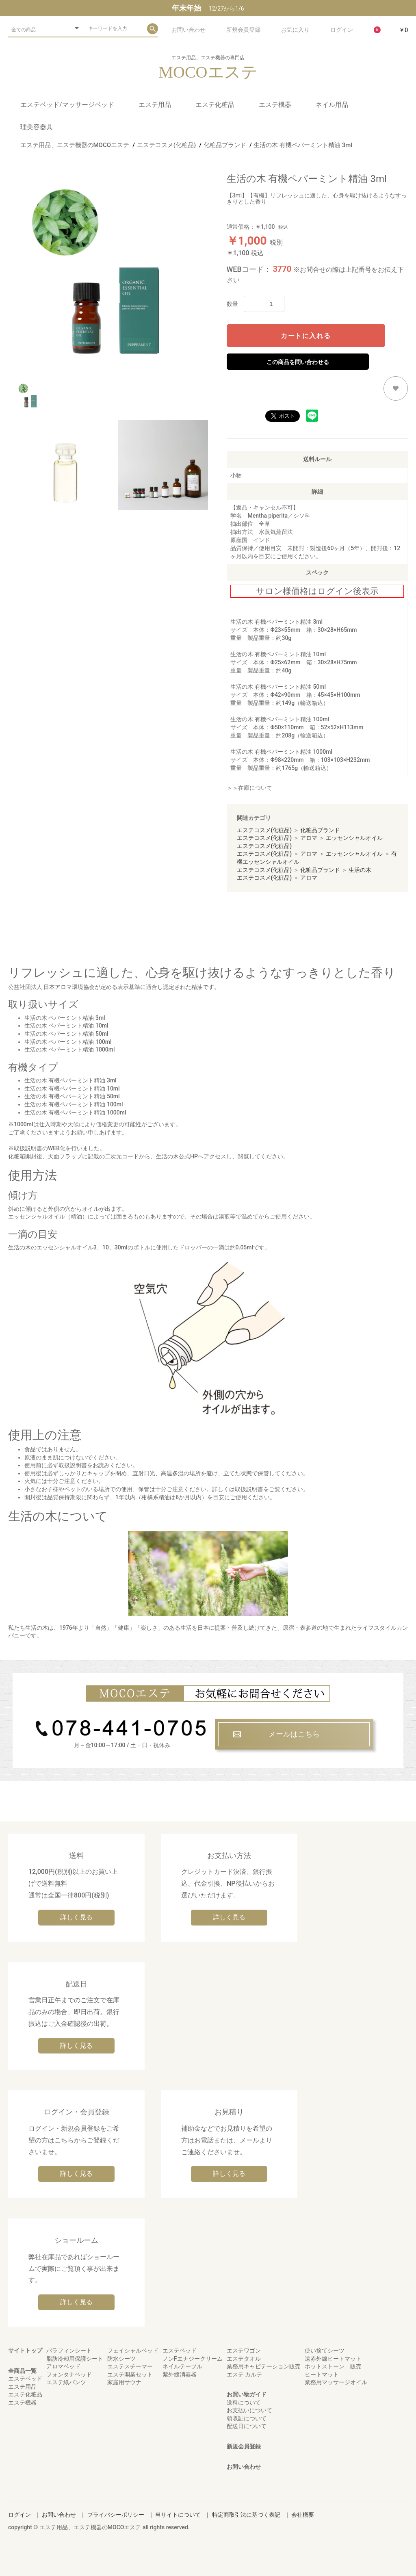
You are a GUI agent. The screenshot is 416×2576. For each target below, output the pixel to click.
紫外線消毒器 (179, 2374)
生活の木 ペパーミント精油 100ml (68, 1042)
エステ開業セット (130, 2374)
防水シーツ (121, 2358)
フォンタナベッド (69, 2374)
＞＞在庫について (249, 788)
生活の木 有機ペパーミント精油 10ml (278, 654)
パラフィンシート (69, 2350)
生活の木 (360, 870)
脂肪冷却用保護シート (74, 2358)
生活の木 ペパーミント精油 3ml (64, 1018)
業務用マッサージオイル (336, 2382)
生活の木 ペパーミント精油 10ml (66, 1025)
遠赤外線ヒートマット (333, 2358)
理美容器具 (36, 127)
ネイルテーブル (182, 2366)
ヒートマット (322, 2374)
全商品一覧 (22, 2371)
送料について (244, 2402)
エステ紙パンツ (66, 2382)
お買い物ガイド (246, 2394)
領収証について (246, 2418)
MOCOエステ (207, 72)
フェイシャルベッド (132, 2350)
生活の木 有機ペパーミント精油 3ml (276, 621)
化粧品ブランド (320, 830)
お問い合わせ (244, 2466)
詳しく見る (76, 1917)
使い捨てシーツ (324, 2350)
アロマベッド (63, 2366)
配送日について (246, 2426)
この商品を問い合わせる (297, 362)
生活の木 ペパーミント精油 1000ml (69, 1049)
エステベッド (25, 2378)
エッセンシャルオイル (354, 838)
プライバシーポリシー (115, 2514)
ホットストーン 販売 (333, 2366)
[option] (114, 271)
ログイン (19, 2514)
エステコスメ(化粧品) (264, 830)
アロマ (308, 838)
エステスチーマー (130, 2366)
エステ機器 (275, 104)
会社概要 (302, 2514)
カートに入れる (306, 335)
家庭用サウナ (124, 2382)
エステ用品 (155, 104)
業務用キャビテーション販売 (264, 2366)
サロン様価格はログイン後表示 (317, 591)
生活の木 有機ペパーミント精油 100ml (279, 719)
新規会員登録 (244, 2446)
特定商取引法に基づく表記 (246, 2514)
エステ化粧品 (214, 104)
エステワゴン (244, 2350)
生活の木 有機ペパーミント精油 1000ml (281, 751)
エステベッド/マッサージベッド (67, 104)
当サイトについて (178, 2514)
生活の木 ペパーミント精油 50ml (66, 1033)
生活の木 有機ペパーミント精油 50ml (278, 686)
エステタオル (244, 2358)
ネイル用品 (332, 104)
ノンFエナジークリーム (192, 2358)
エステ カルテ (244, 2374)
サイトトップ (25, 2350)
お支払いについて (249, 2410)
